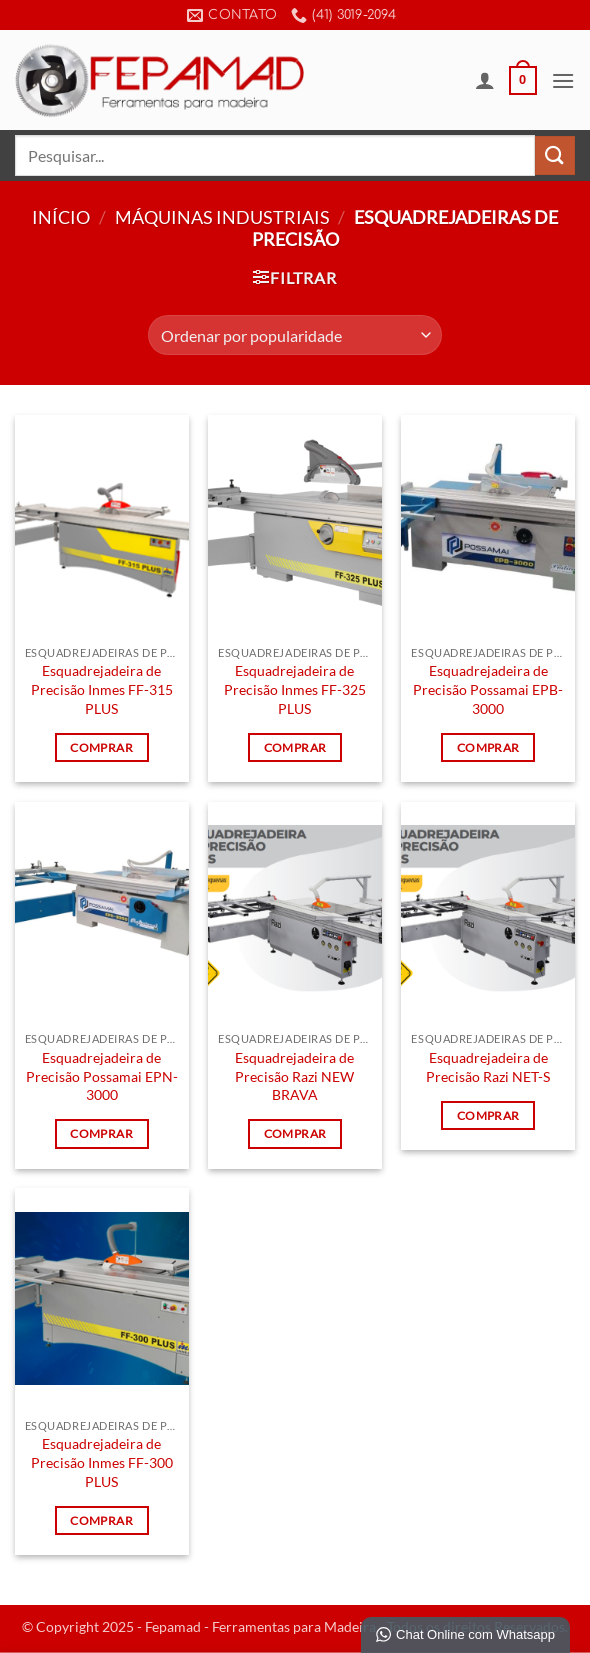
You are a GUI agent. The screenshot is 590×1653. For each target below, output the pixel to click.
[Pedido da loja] (294, 335)
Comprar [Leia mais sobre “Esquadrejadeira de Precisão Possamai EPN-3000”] (101, 1133)
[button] (523, 81)
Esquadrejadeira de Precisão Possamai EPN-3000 (102, 1076)
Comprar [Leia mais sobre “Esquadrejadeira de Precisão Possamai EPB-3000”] (488, 747)
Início (61, 217)
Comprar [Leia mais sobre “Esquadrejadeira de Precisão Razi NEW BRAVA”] (295, 1133)
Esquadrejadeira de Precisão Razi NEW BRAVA (294, 1076)
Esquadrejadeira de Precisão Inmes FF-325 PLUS (295, 689)
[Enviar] (555, 155)
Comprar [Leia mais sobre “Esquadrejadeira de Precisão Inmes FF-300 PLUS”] (101, 1520)
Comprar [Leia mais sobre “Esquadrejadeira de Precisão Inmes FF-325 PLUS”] (295, 747)
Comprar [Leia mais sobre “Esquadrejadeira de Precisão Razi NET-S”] (488, 1115)
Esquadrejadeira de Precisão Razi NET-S (488, 1067)
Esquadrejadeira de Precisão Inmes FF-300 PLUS (102, 1462)
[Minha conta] (485, 80)
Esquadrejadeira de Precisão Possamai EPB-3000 (488, 689)
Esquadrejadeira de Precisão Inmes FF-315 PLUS (102, 689)
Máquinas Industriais (222, 217)
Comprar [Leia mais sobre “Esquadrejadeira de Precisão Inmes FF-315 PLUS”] (101, 747)
